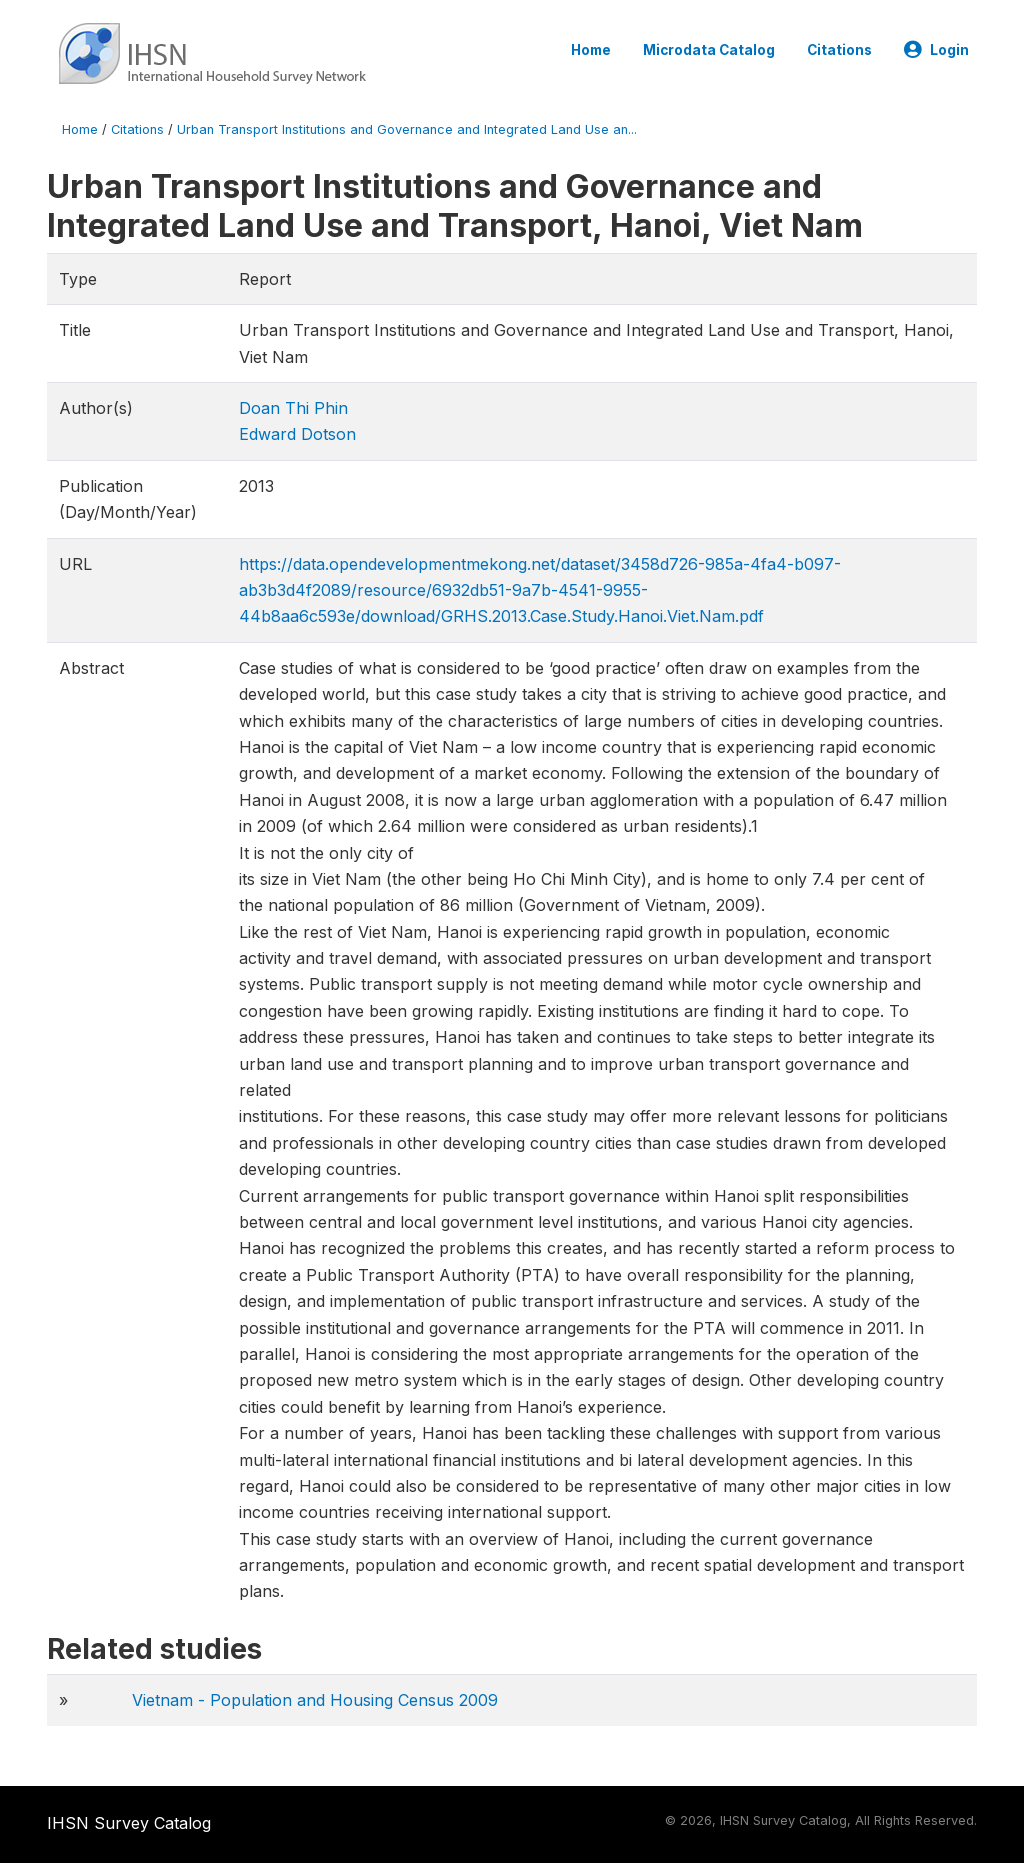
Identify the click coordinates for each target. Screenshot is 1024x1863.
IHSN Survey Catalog (129, 1823)
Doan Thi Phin (293, 408)
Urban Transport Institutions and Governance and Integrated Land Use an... (407, 129)
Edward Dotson (297, 434)
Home (591, 50)
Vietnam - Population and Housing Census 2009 (315, 1700)
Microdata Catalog (709, 50)
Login (936, 50)
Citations (839, 50)
